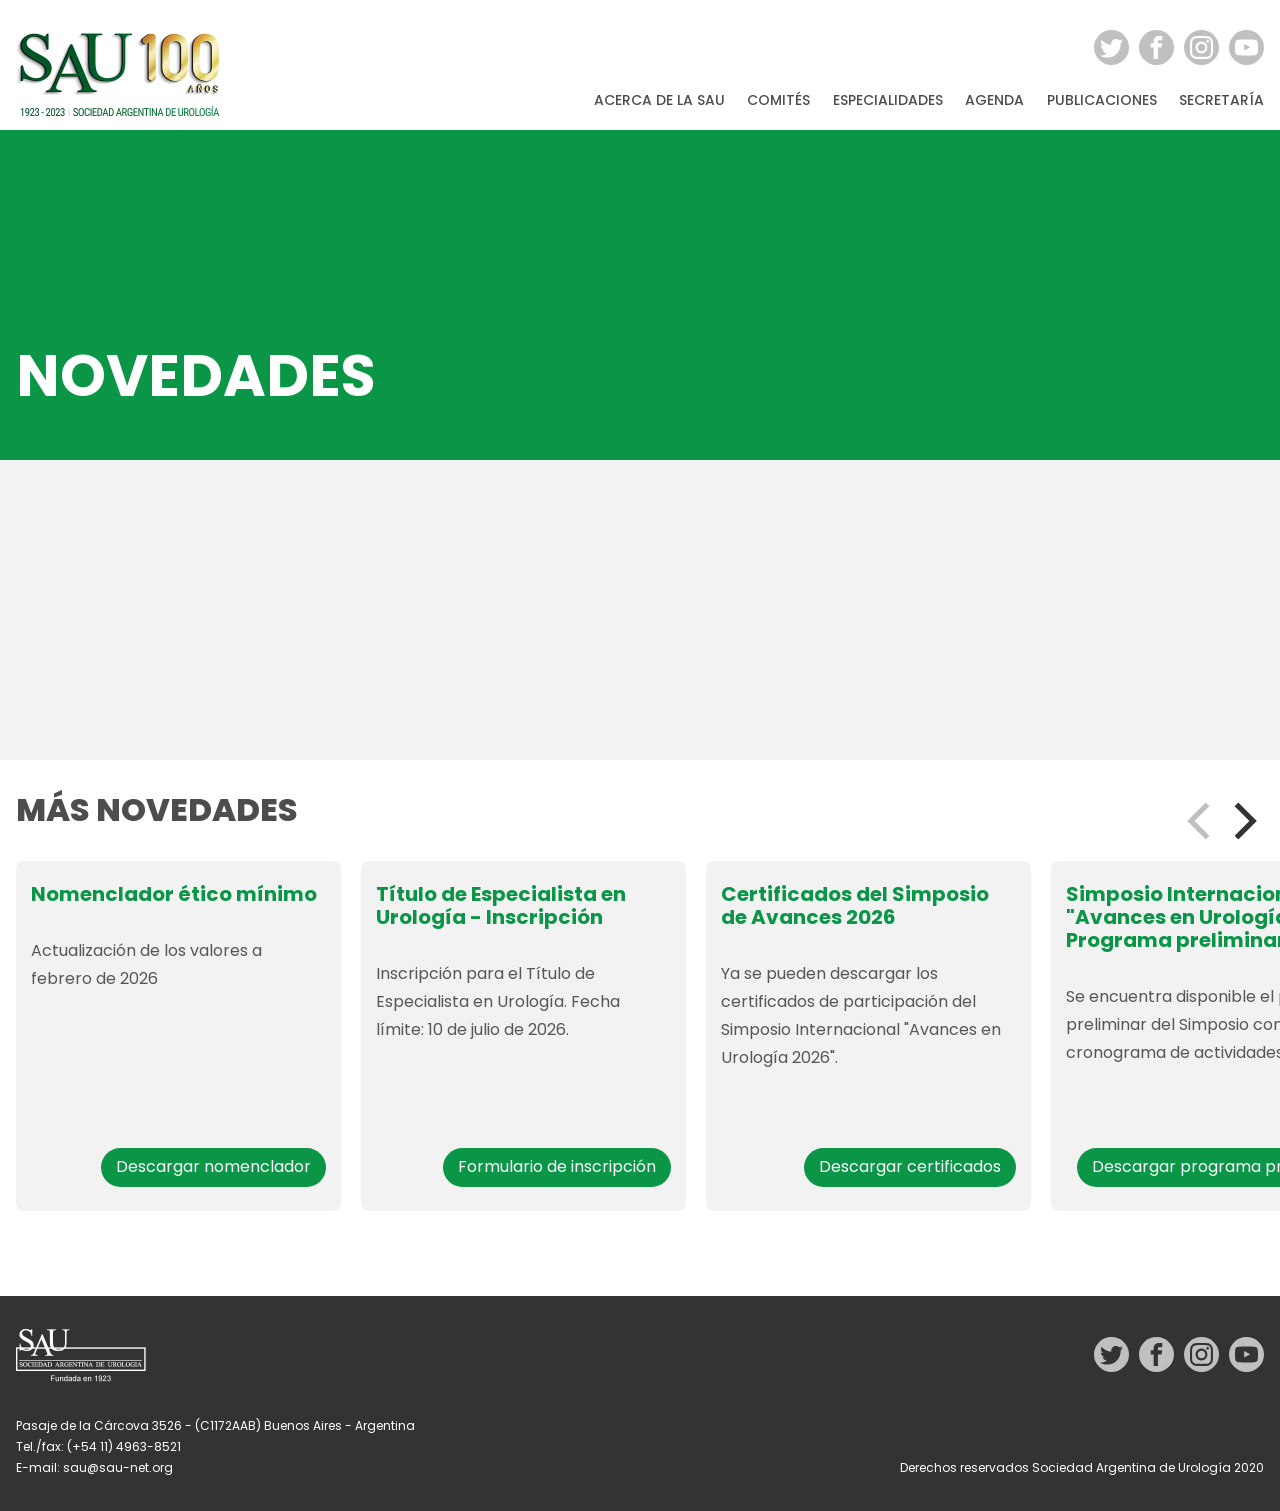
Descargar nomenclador (213, 1166)
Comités (778, 101)
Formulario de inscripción (557, 1166)
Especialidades (888, 101)
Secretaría (1221, 101)
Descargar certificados (910, 1166)
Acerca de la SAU (659, 101)
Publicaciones (1102, 101)
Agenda (994, 101)
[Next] (1242, 820)
